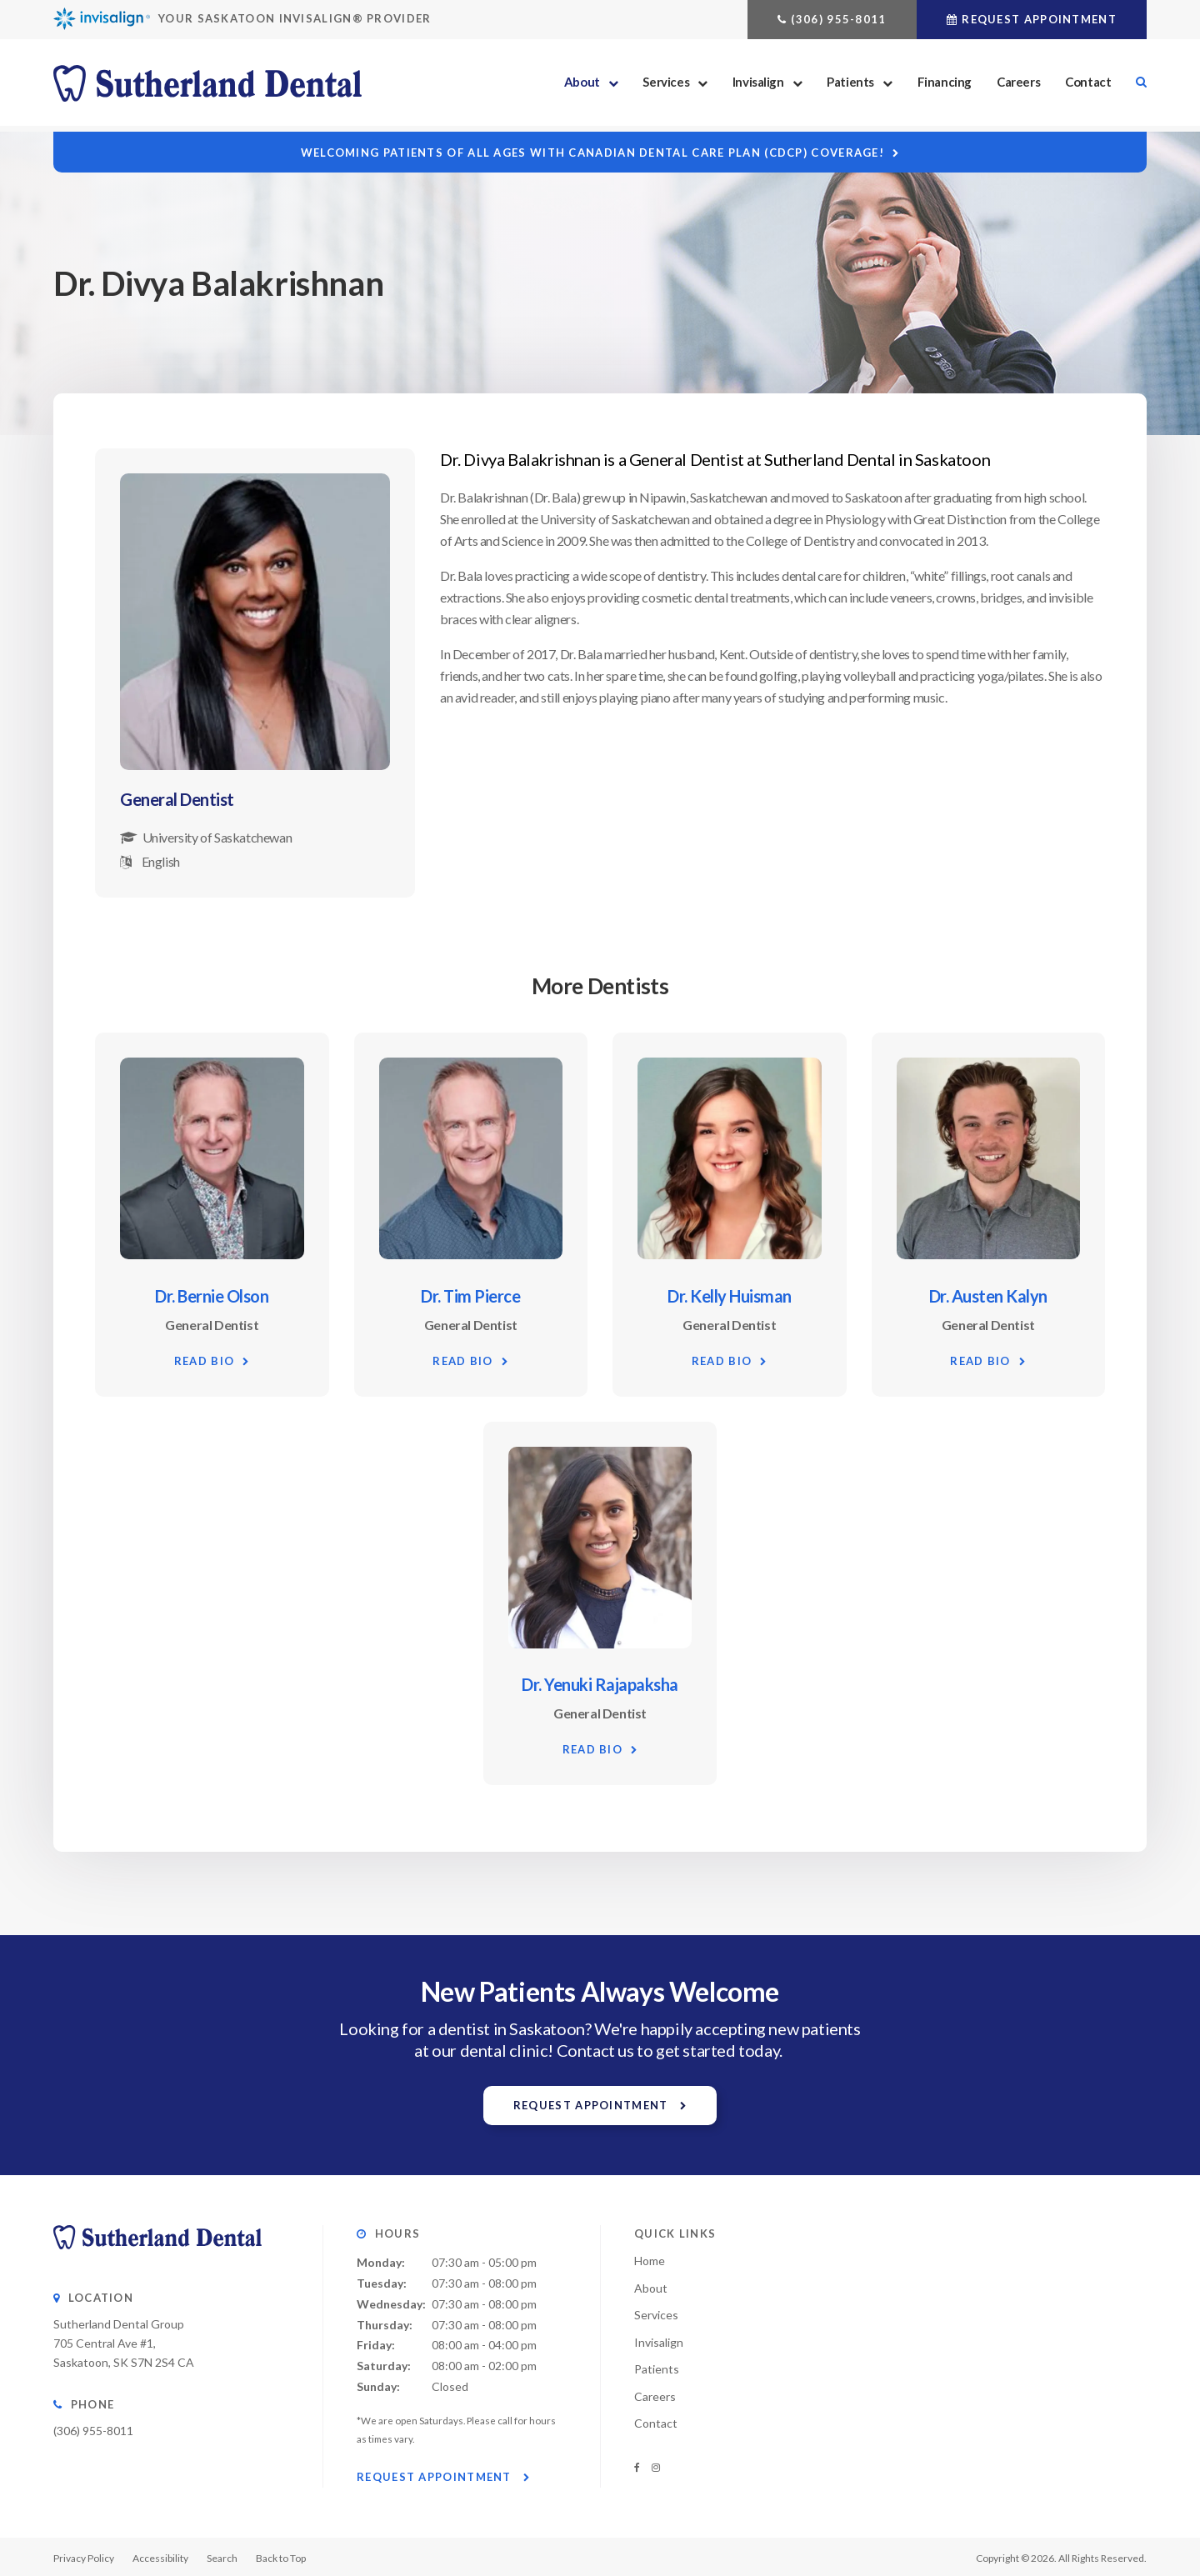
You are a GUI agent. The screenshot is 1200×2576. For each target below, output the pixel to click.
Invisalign (758, 85)
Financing (945, 85)
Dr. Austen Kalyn (988, 1295)
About (582, 85)
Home (649, 2259)
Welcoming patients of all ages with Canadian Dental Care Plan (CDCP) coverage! (592, 152)
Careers (1018, 85)
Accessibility (160, 2555)
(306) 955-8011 (838, 19)
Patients (850, 85)
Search (1135, 85)
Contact (1088, 85)
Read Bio (204, 1360)
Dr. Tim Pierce (470, 1295)
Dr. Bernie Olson (211, 1295)
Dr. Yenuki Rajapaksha (600, 1683)
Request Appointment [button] (1039, 19)
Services (665, 85)
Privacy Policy (83, 2555)
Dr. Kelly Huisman (730, 1295)
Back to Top (281, 2555)
